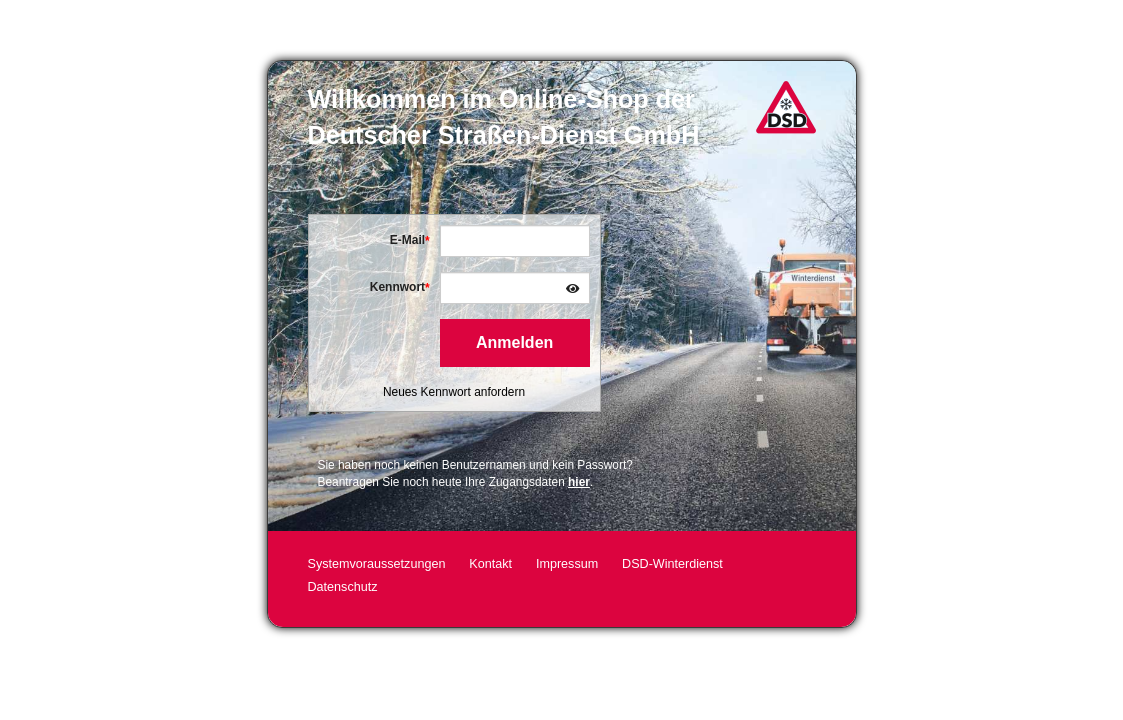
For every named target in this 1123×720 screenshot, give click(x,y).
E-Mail (407, 240)
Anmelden (514, 342)
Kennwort (397, 287)
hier (579, 482)
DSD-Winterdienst (672, 564)
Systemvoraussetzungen (377, 564)
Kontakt (490, 564)
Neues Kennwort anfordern (454, 392)
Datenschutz (343, 587)
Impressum (567, 564)
